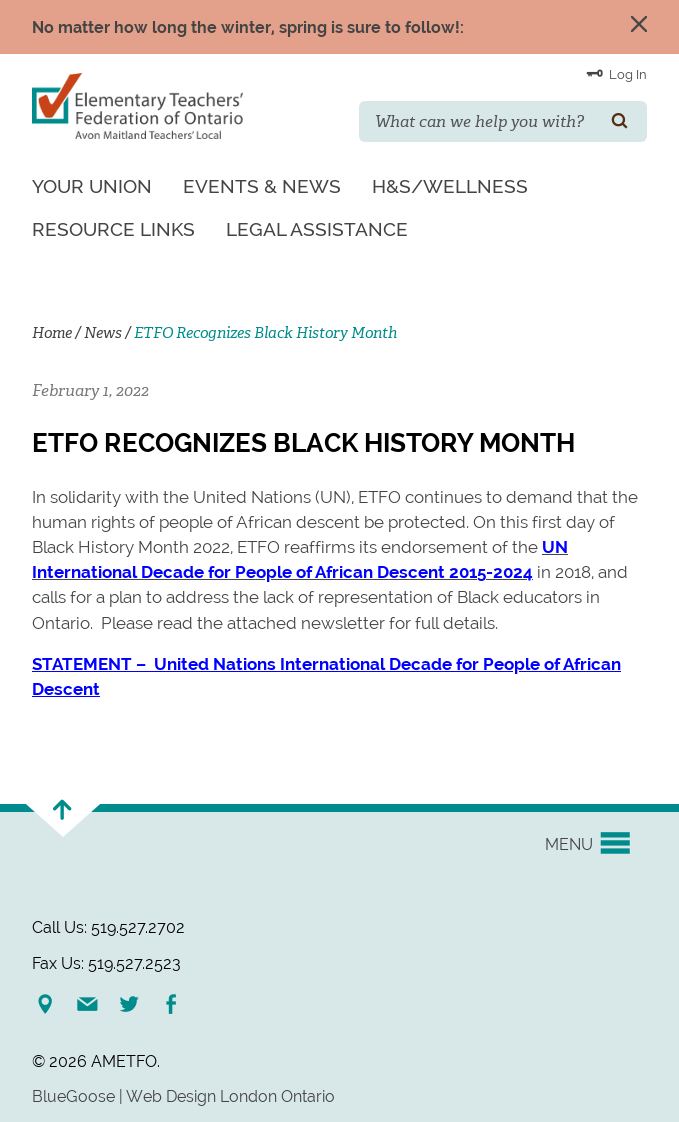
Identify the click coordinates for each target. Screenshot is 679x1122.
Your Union (92, 186)
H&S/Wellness (450, 186)
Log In (616, 73)
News (103, 333)
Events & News (262, 186)
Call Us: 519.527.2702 (108, 927)
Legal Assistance (317, 229)
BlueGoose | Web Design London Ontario (183, 1096)
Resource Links (113, 229)
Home (52, 333)
